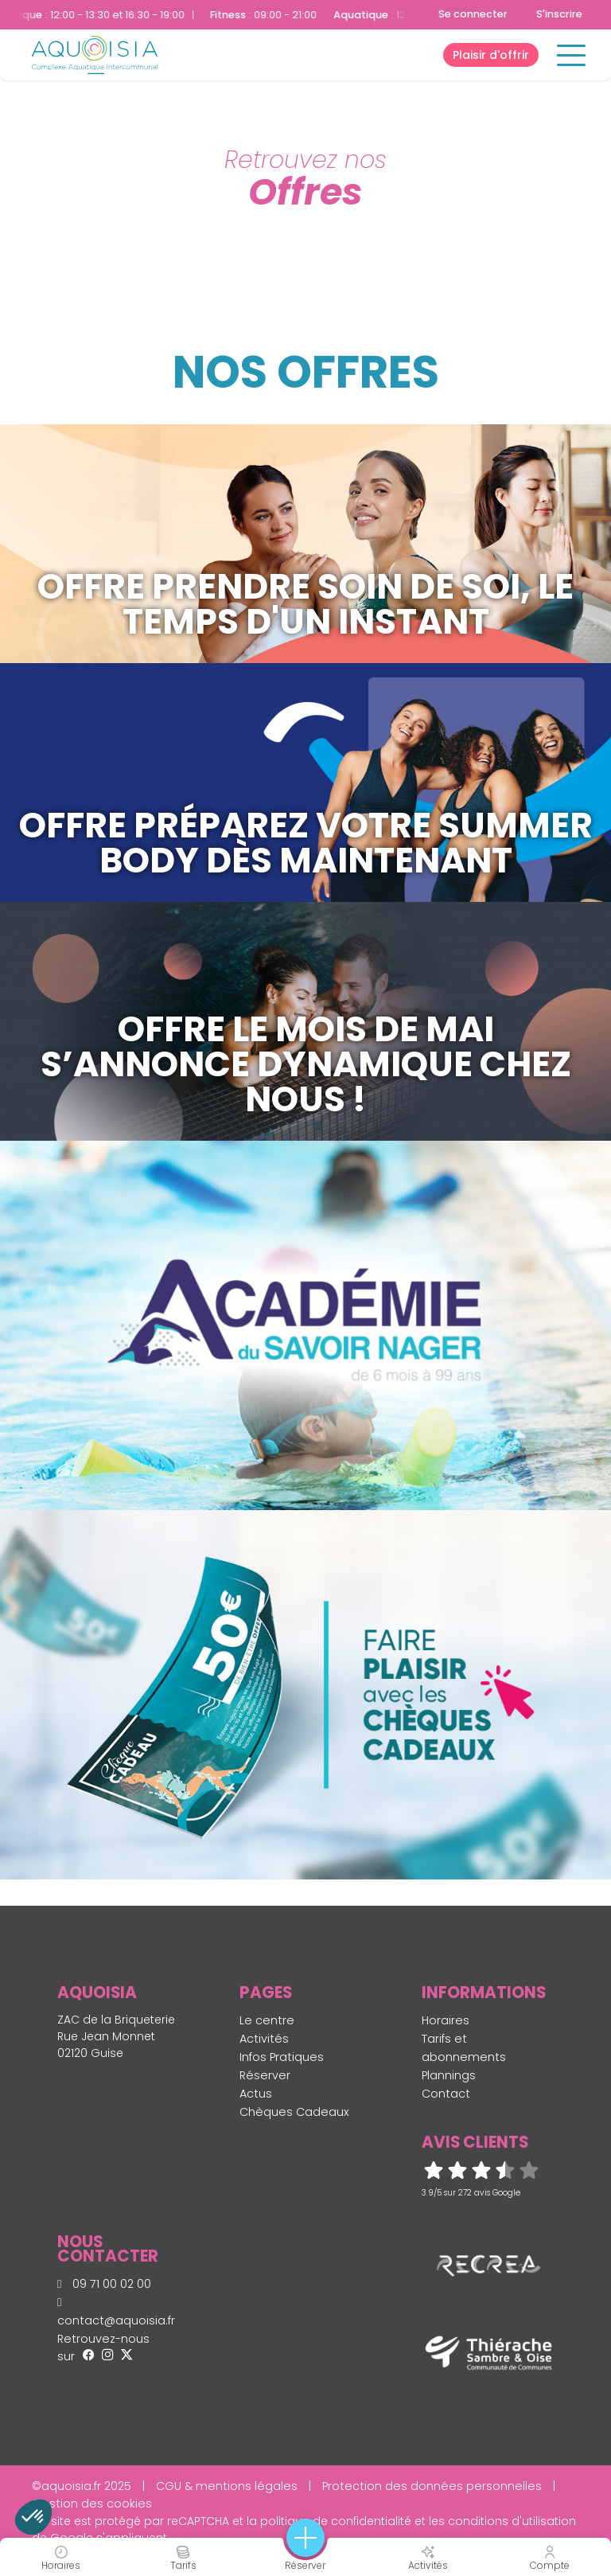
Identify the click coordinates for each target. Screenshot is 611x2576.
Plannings (449, 2075)
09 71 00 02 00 (104, 2284)
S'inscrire (559, 14)
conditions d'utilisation (512, 2521)
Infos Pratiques (281, 2057)
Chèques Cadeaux (294, 2112)
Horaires (445, 2020)
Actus (255, 2094)
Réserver (264, 2075)
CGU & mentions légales (227, 2486)
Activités (264, 2039)
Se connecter (473, 14)
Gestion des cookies (92, 2504)
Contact (446, 2094)
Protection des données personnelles (432, 2486)
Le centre (266, 2020)
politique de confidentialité (335, 2521)
